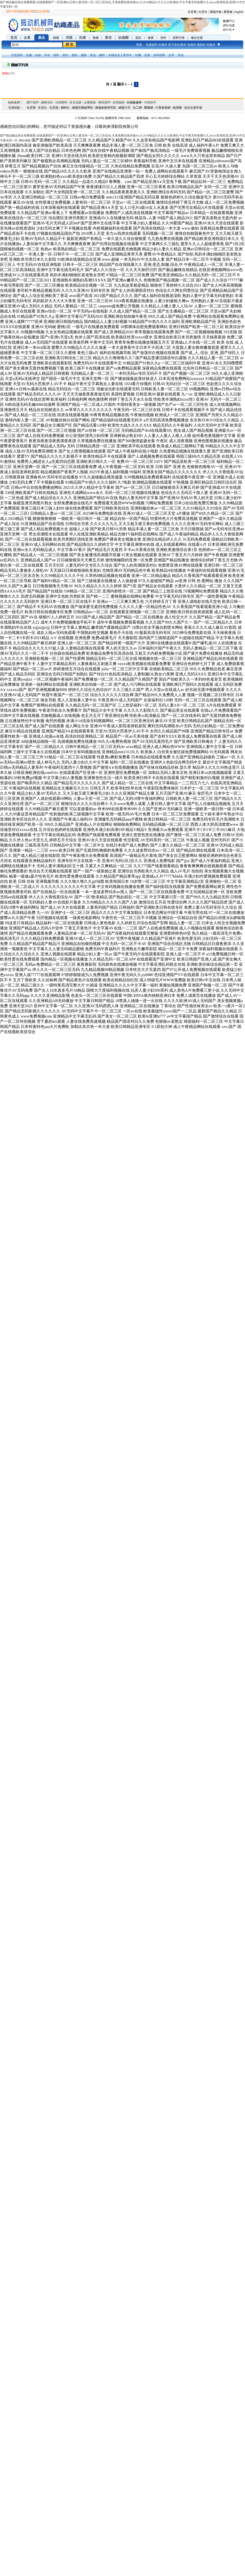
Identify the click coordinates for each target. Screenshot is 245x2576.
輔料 (102, 55)
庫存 (108, 37)
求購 (69, 37)
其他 (181, 55)
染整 (147, 55)
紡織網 (82, 118)
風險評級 (216, 12)
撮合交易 (197, 37)
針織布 (162, 44)
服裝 (75, 55)
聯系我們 (104, 102)
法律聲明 (61, 102)
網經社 (65, 107)
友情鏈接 (118, 102)
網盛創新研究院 (105, 107)
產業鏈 (228, 12)
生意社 (203, 12)
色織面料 (152, 44)
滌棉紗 (201, 44)
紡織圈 (123, 37)
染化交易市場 (193, 107)
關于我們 (33, 102)
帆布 (183, 44)
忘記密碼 (42, 11)
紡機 (138, 55)
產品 (41, 37)
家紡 (65, 55)
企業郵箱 (90, 102)
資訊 (138, 37)
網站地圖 (229, 25)
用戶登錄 (13, 11)
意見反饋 (76, 102)
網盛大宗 (124, 107)
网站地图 (25, 140)
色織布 (191, 44)
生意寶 (192, 12)
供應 (82, 37)
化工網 (137, 107)
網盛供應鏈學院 (82, 107)
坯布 (47, 55)
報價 (96, 37)
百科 (163, 37)
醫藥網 (148, 107)
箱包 (93, 55)
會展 (151, 37)
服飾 (84, 55)
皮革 (171, 55)
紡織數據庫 (134, 102)
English (239, 12)
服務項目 (47, 102)
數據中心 (229, 21)
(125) (8, 73)
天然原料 (17, 55)
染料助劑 (159, 55)
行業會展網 (163, 107)
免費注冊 (28, 11)
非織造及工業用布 (120, 55)
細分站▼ (229, 29)
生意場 (53, 107)
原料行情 (178, 37)
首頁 (13, 37)
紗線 (38, 55)
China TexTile (95, 118)
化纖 (29, 55)
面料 (56, 55)
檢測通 (177, 107)
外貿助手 (150, 102)
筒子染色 (174, 44)
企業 (27, 37)
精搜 (56, 37)
